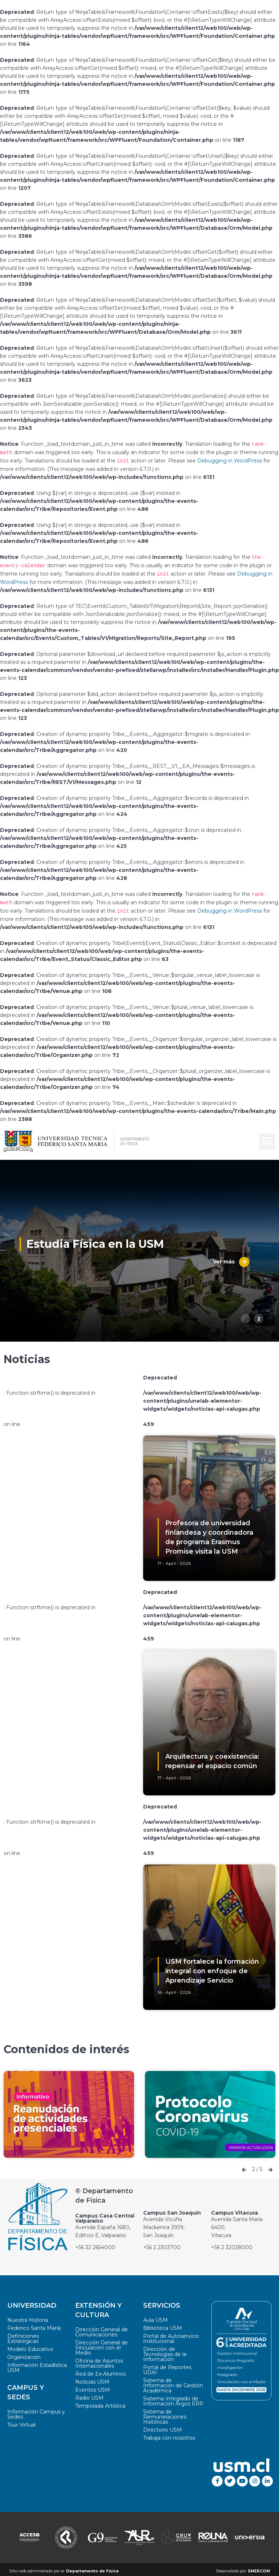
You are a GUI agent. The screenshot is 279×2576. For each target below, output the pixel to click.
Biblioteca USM (162, 2324)
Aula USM (155, 2316)
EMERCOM (259, 2567)
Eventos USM (92, 2386)
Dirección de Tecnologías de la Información (164, 2351)
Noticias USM (92, 2378)
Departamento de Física (92, 2567)
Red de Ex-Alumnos (100, 2370)
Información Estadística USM (37, 2364)
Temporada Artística (100, 2402)
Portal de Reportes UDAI (167, 2366)
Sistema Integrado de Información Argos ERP (173, 2398)
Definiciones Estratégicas (23, 2335)
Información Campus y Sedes (36, 2411)
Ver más (227, 1259)
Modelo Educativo (30, 2346)
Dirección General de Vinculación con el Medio (101, 2344)
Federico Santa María (34, 2324)
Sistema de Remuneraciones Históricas (164, 2413)
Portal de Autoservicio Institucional (171, 2335)
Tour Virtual (21, 2421)
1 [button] (245, 1315)
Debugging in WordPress (229, 460)
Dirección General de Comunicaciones (101, 2329)
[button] (267, 1138)
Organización (24, 2354)
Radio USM (89, 2394)
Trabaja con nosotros (169, 2434)
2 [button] (258, 1315)
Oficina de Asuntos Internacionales (99, 2360)
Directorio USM (162, 2426)
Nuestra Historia (27, 2316)
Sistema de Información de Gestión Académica (173, 2382)
